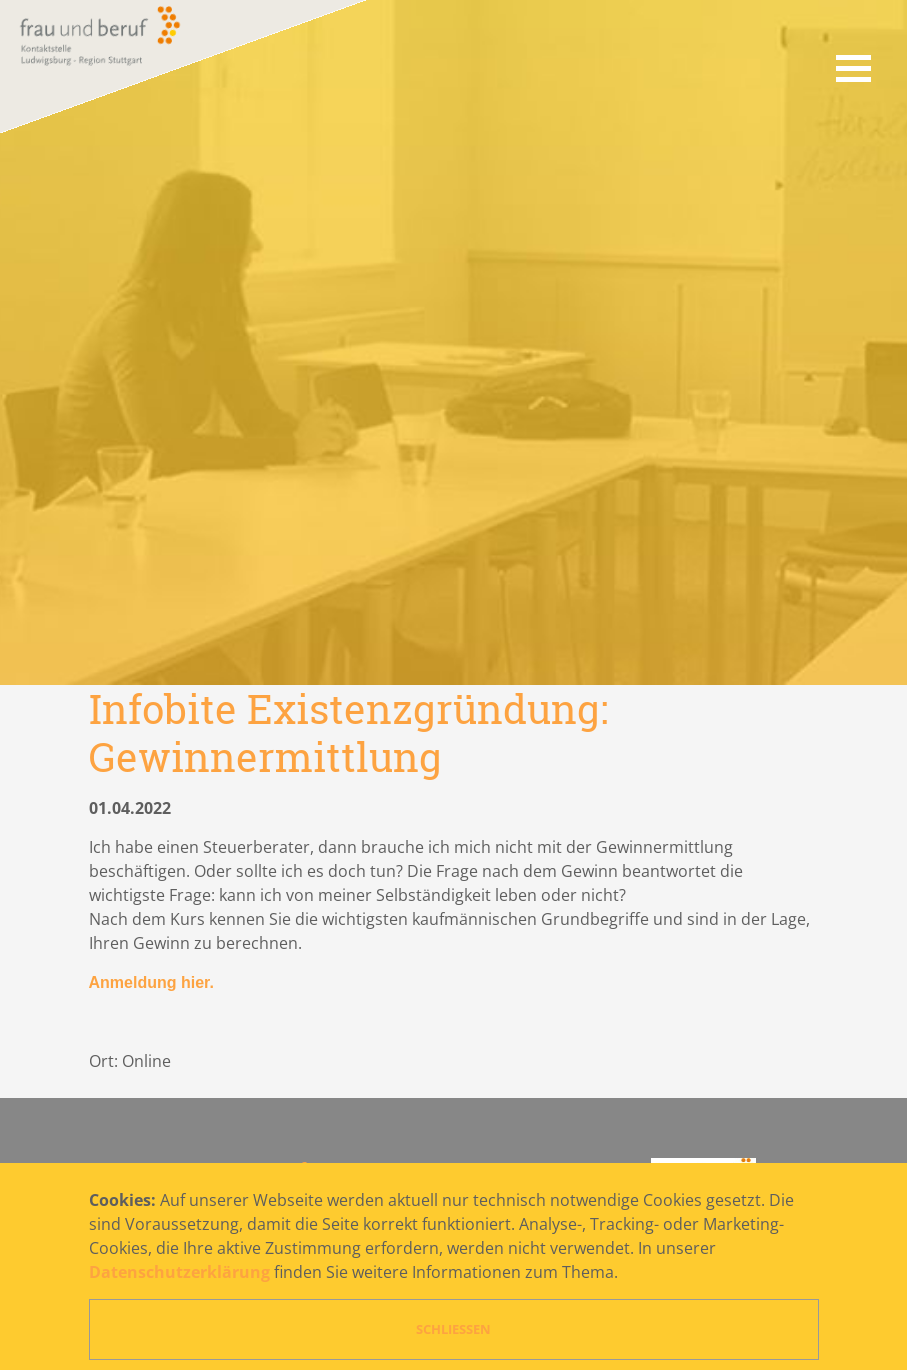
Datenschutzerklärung (179, 1272)
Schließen (453, 1329)
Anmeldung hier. (151, 982)
